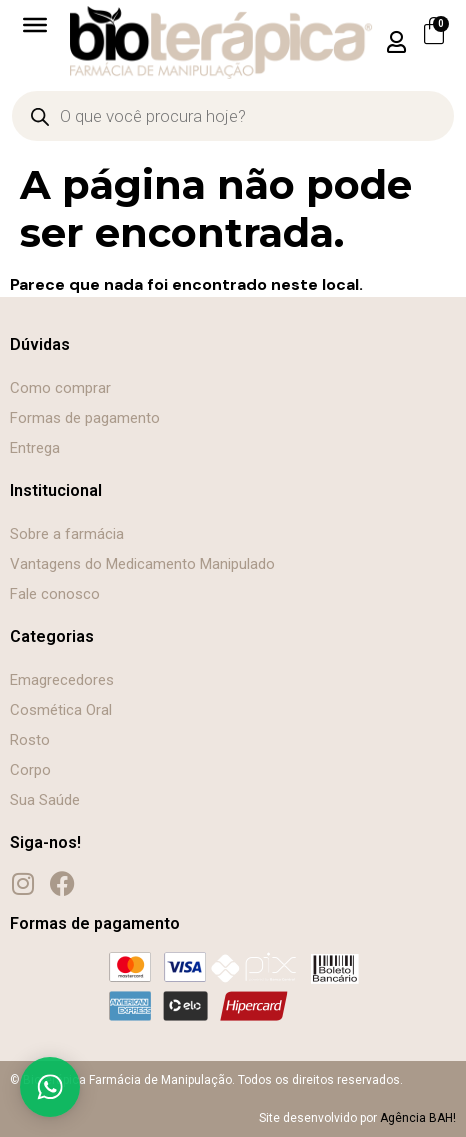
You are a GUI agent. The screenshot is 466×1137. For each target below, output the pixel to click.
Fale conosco (55, 594)
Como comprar (60, 388)
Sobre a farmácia (67, 534)
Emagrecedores (62, 680)
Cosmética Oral (61, 710)
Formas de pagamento (85, 418)
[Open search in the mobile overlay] (233, 116)
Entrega (35, 448)
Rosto (30, 740)
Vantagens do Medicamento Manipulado (142, 564)
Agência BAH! (418, 1118)
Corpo (30, 770)
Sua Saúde (45, 800)
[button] (396, 42)
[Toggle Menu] (35, 25)
